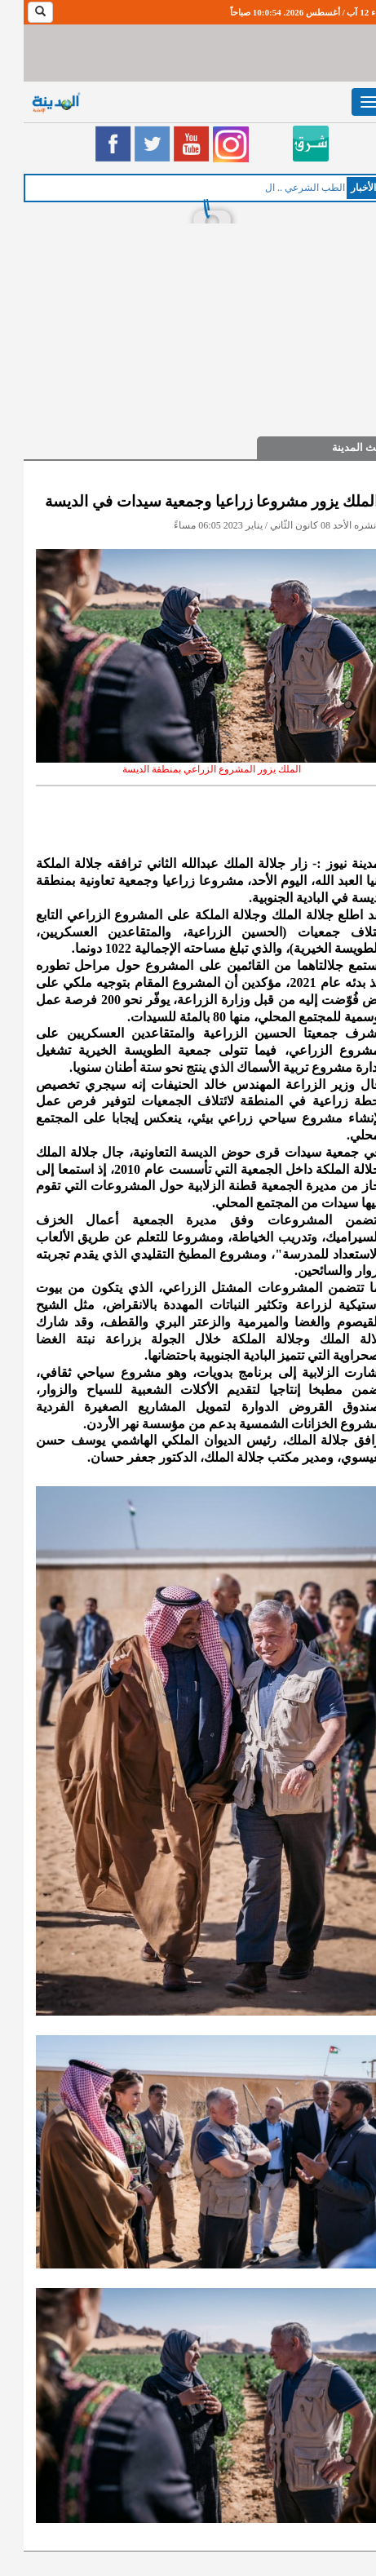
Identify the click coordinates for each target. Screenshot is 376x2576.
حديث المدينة (338, 447)
